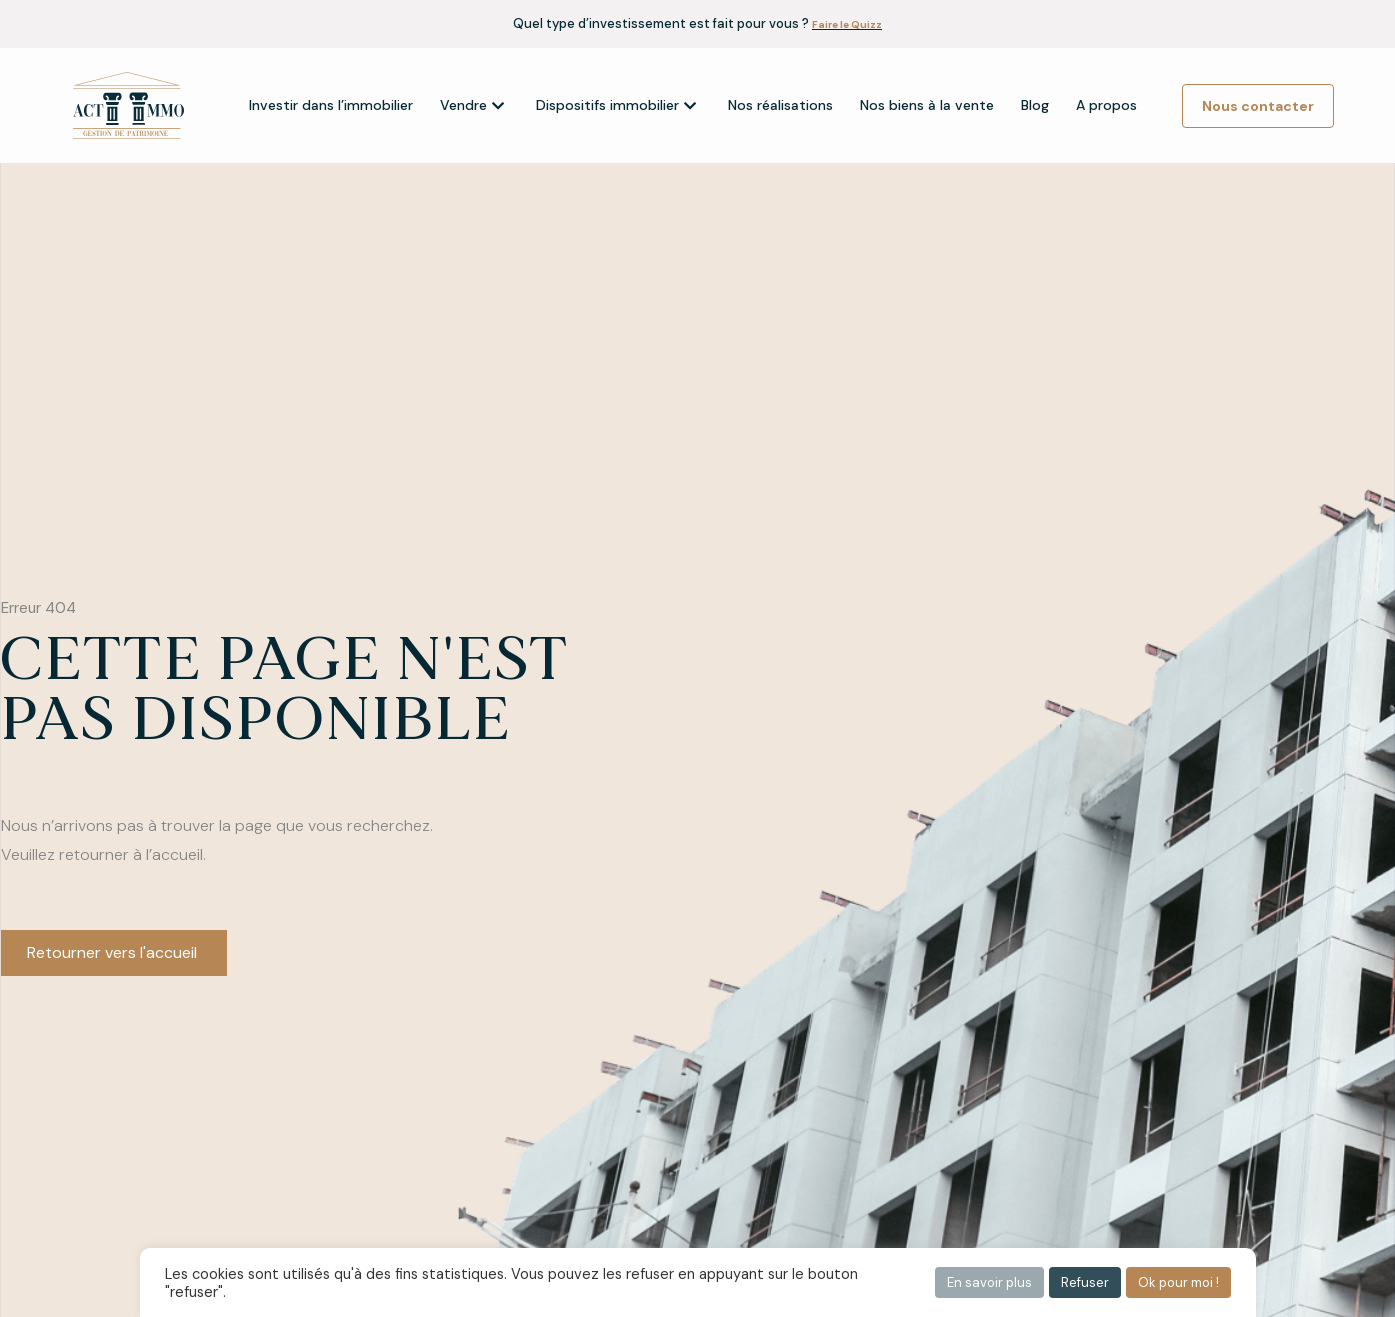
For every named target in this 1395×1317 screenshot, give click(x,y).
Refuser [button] (1085, 1282)
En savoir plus (989, 1282)
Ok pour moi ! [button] (1178, 1282)
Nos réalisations (780, 105)
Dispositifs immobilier (616, 105)
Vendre (472, 105)
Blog (1035, 105)
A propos (1106, 105)
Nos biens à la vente (927, 105)
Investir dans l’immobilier (331, 105)
